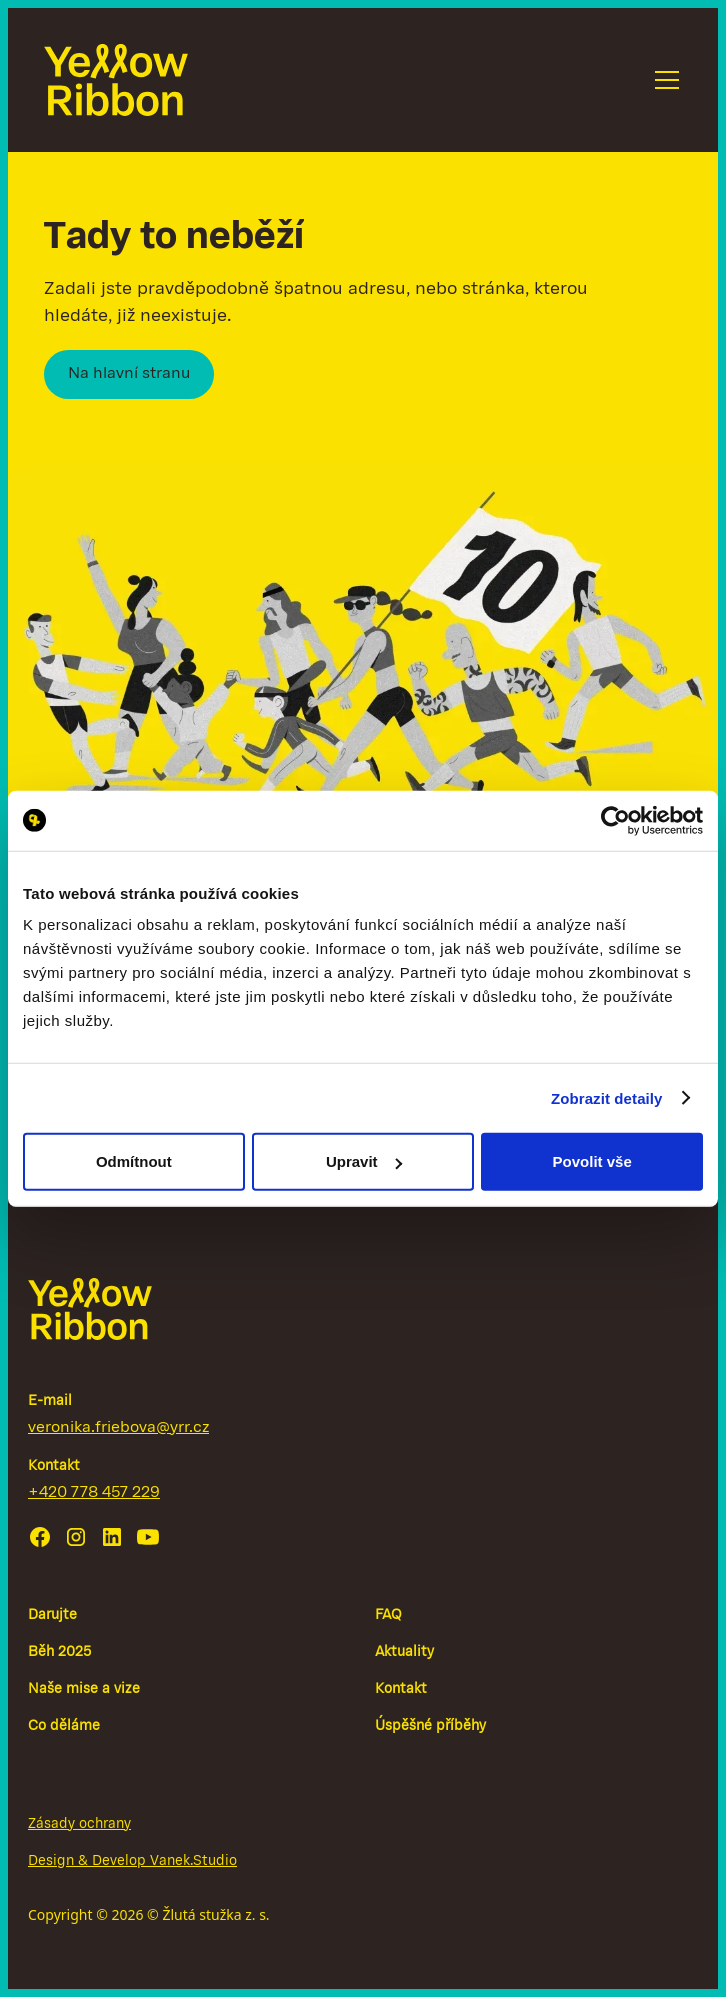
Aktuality (404, 1652)
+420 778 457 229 (94, 1493)
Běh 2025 (59, 1652)
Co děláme (64, 1726)
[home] (116, 80)
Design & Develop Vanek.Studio (132, 1861)
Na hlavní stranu (129, 374)
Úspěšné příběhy (430, 1726)
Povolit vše (592, 1161)
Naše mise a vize (84, 1689)
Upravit (364, 1161)
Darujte (52, 1615)
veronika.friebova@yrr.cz (118, 1428)
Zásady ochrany (79, 1824)
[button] (663, 80)
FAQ (388, 1615)
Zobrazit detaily (607, 1097)
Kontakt (401, 1689)
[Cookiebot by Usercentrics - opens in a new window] (615, 820)
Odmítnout (134, 1161)
